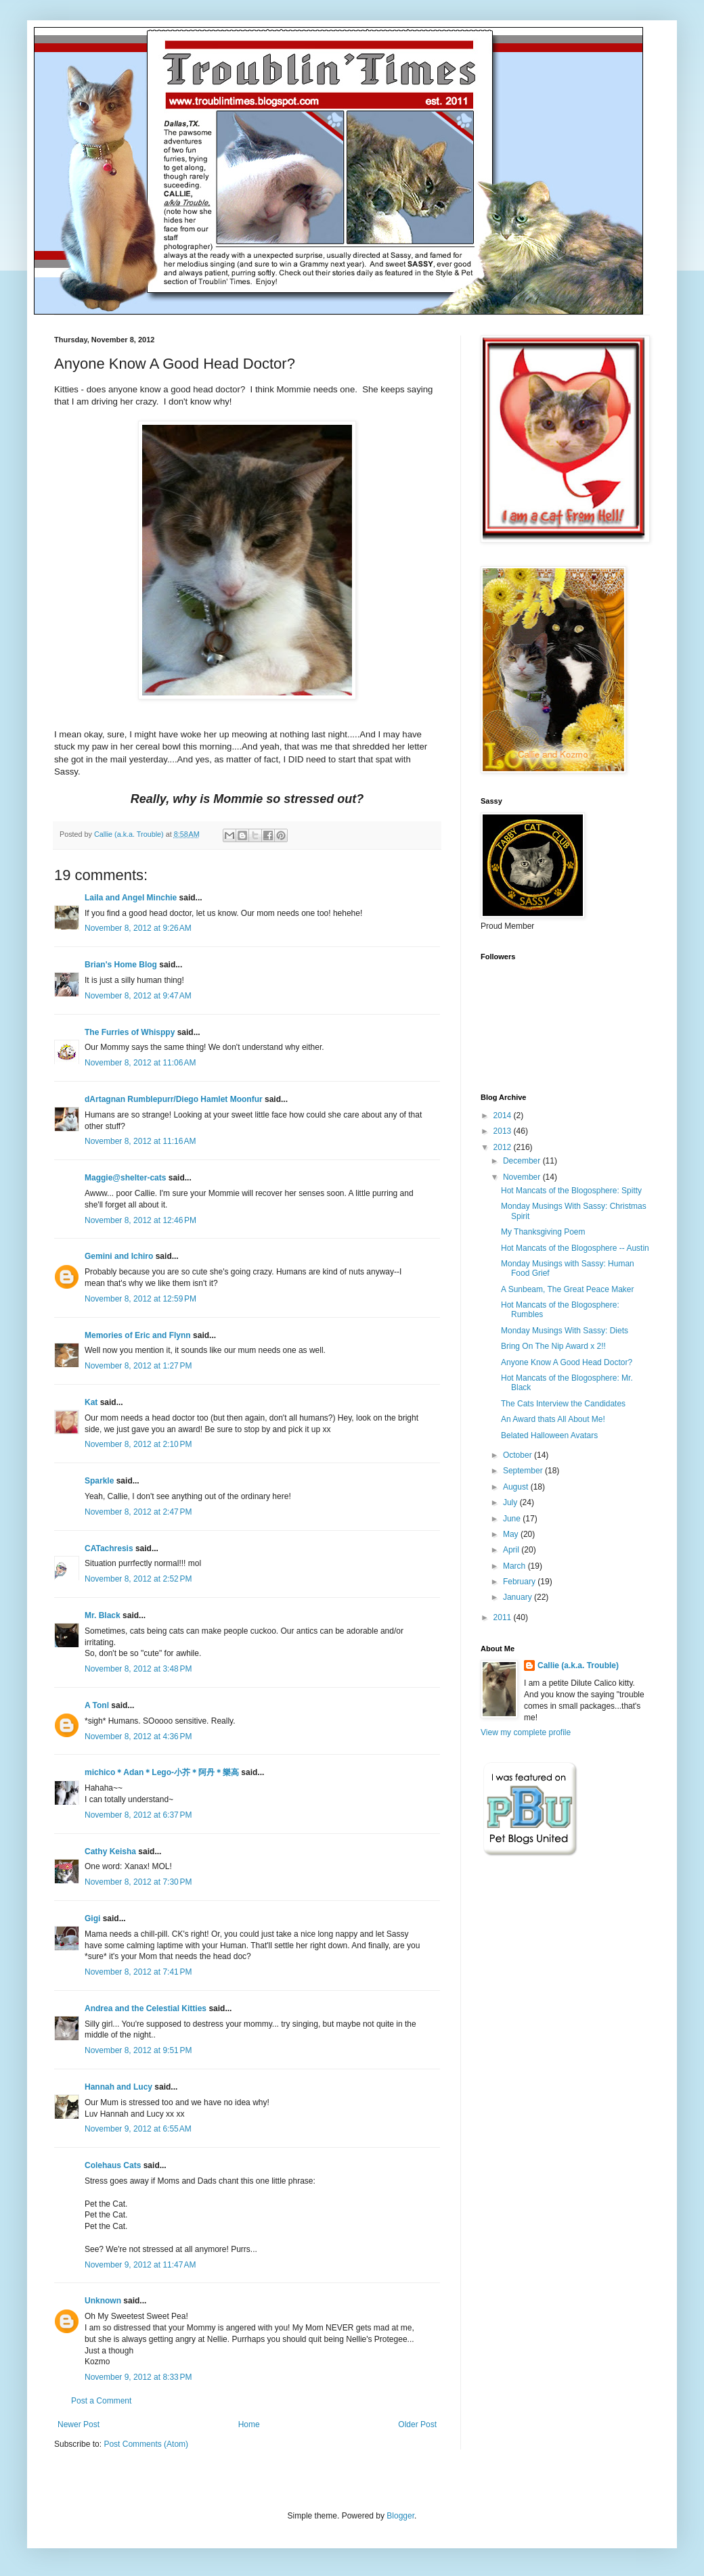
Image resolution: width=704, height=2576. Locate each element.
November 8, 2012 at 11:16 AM (140, 1141)
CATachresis (109, 1548)
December (523, 1161)
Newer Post (79, 2424)
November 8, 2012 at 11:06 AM (140, 1062)
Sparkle (99, 1481)
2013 (503, 1131)
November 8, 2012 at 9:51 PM (138, 2050)
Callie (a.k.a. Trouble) (578, 1665)
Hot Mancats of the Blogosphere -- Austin (575, 1248)
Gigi (92, 1918)
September (524, 1470)
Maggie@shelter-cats (125, 1177)
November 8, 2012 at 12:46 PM (140, 1220)
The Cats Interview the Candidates (563, 1403)
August (517, 1487)
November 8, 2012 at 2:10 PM (138, 1444)
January (518, 1597)
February (520, 1581)
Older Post (417, 2424)
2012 (503, 1147)
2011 (503, 1617)
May (512, 1534)
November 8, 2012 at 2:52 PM (138, 1579)
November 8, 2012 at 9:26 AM (138, 928)
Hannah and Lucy (118, 2087)
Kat (91, 1402)
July (511, 1502)
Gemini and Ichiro (119, 1256)
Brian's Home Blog (121, 964)
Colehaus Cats (113, 2165)
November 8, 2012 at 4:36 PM (138, 1736)
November (523, 1177)
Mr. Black (102, 1615)
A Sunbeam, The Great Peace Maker (567, 1289)
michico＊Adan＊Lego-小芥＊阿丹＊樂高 (162, 1772)
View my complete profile (526, 1732)
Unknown (103, 2300)
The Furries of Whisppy (130, 1032)
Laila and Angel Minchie (131, 897)
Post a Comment (101, 2401)
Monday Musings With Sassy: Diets (564, 1330)
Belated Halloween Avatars (549, 1435)
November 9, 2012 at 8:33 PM (138, 2377)
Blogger (400, 2516)
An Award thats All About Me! (553, 1419)
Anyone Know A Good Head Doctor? (566, 1362)
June (513, 1518)
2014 (503, 1115)
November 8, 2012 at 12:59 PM (140, 1299)
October (518, 1455)
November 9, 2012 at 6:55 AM (138, 2129)
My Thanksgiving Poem (543, 1232)
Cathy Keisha (110, 1851)
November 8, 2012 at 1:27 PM (138, 1366)
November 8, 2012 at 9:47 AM (138, 996)
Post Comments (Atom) (146, 2444)
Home (249, 2424)
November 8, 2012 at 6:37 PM (138, 1815)
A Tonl (97, 1705)
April (512, 1550)
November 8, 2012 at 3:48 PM (138, 1669)
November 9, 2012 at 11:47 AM (140, 2265)
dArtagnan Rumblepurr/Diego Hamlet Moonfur (174, 1099)
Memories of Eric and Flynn (138, 1335)
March (515, 1566)
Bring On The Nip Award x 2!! (553, 1346)
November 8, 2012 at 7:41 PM (138, 1972)
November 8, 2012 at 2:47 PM (138, 1512)
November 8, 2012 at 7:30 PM (138, 1882)
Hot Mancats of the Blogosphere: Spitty (571, 1190)
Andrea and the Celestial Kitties (145, 2008)
